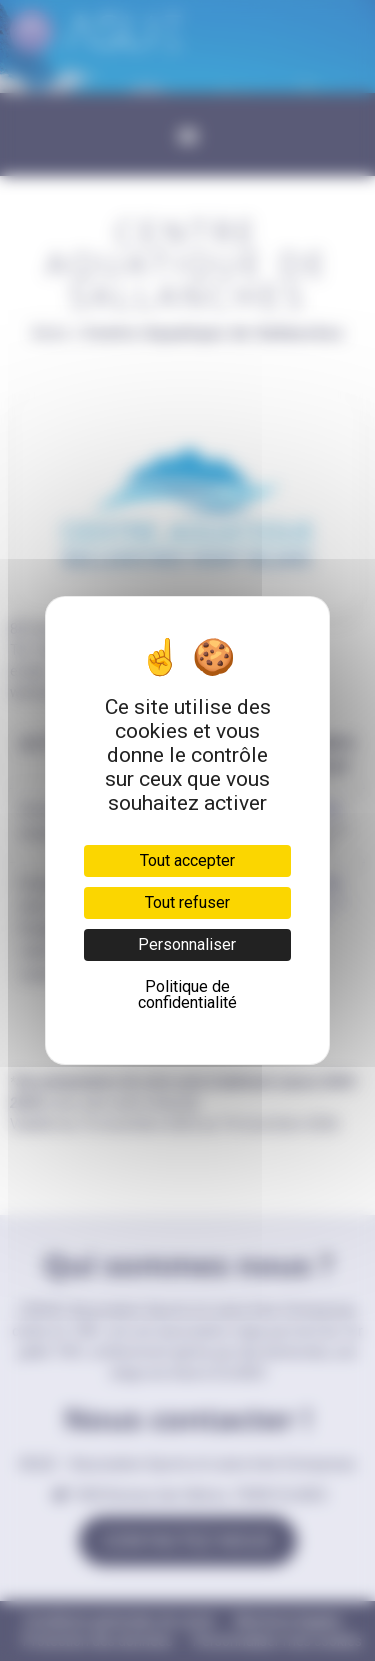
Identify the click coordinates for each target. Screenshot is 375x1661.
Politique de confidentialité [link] (187, 994)
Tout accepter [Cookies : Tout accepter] (187, 860)
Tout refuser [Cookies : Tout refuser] (187, 902)
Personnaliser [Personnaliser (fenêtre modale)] (187, 944)
